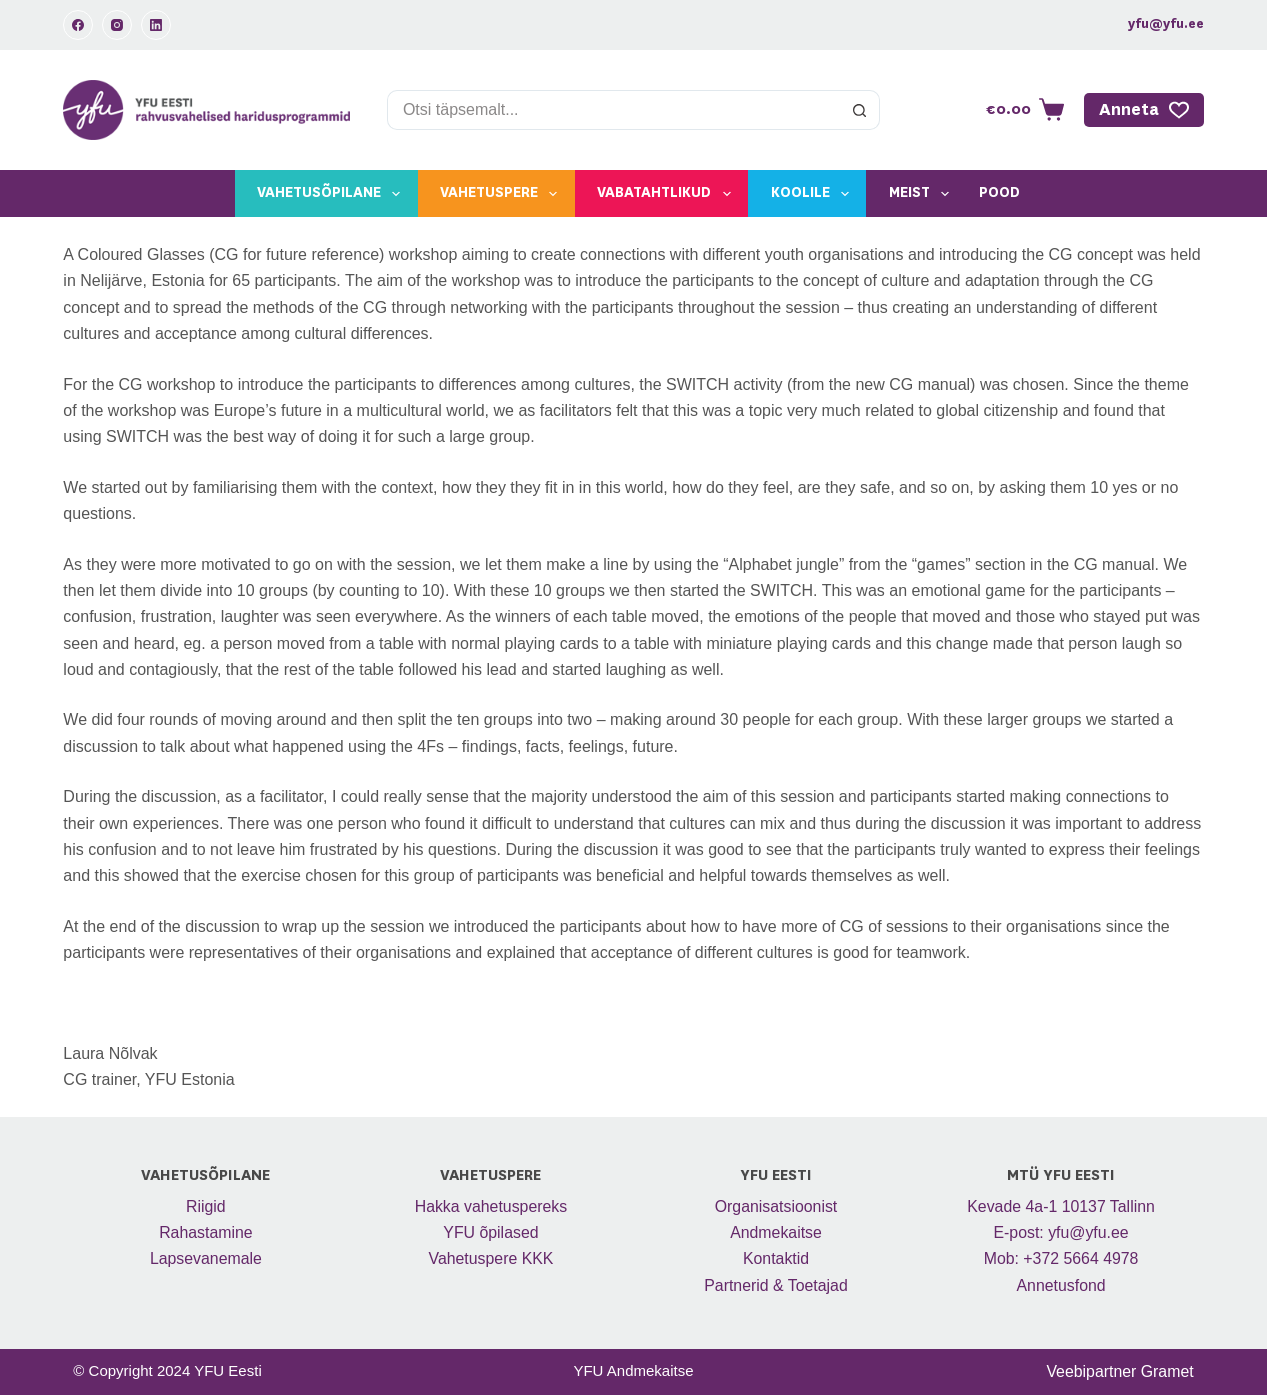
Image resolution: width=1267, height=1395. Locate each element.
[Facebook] (78, 25)
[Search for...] (613, 110)
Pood (999, 193)
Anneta (1144, 110)
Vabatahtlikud (667, 194)
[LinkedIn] (156, 25)
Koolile (814, 194)
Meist (923, 194)
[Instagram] (117, 25)
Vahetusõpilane (332, 194)
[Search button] (860, 110)
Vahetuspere (502, 194)
